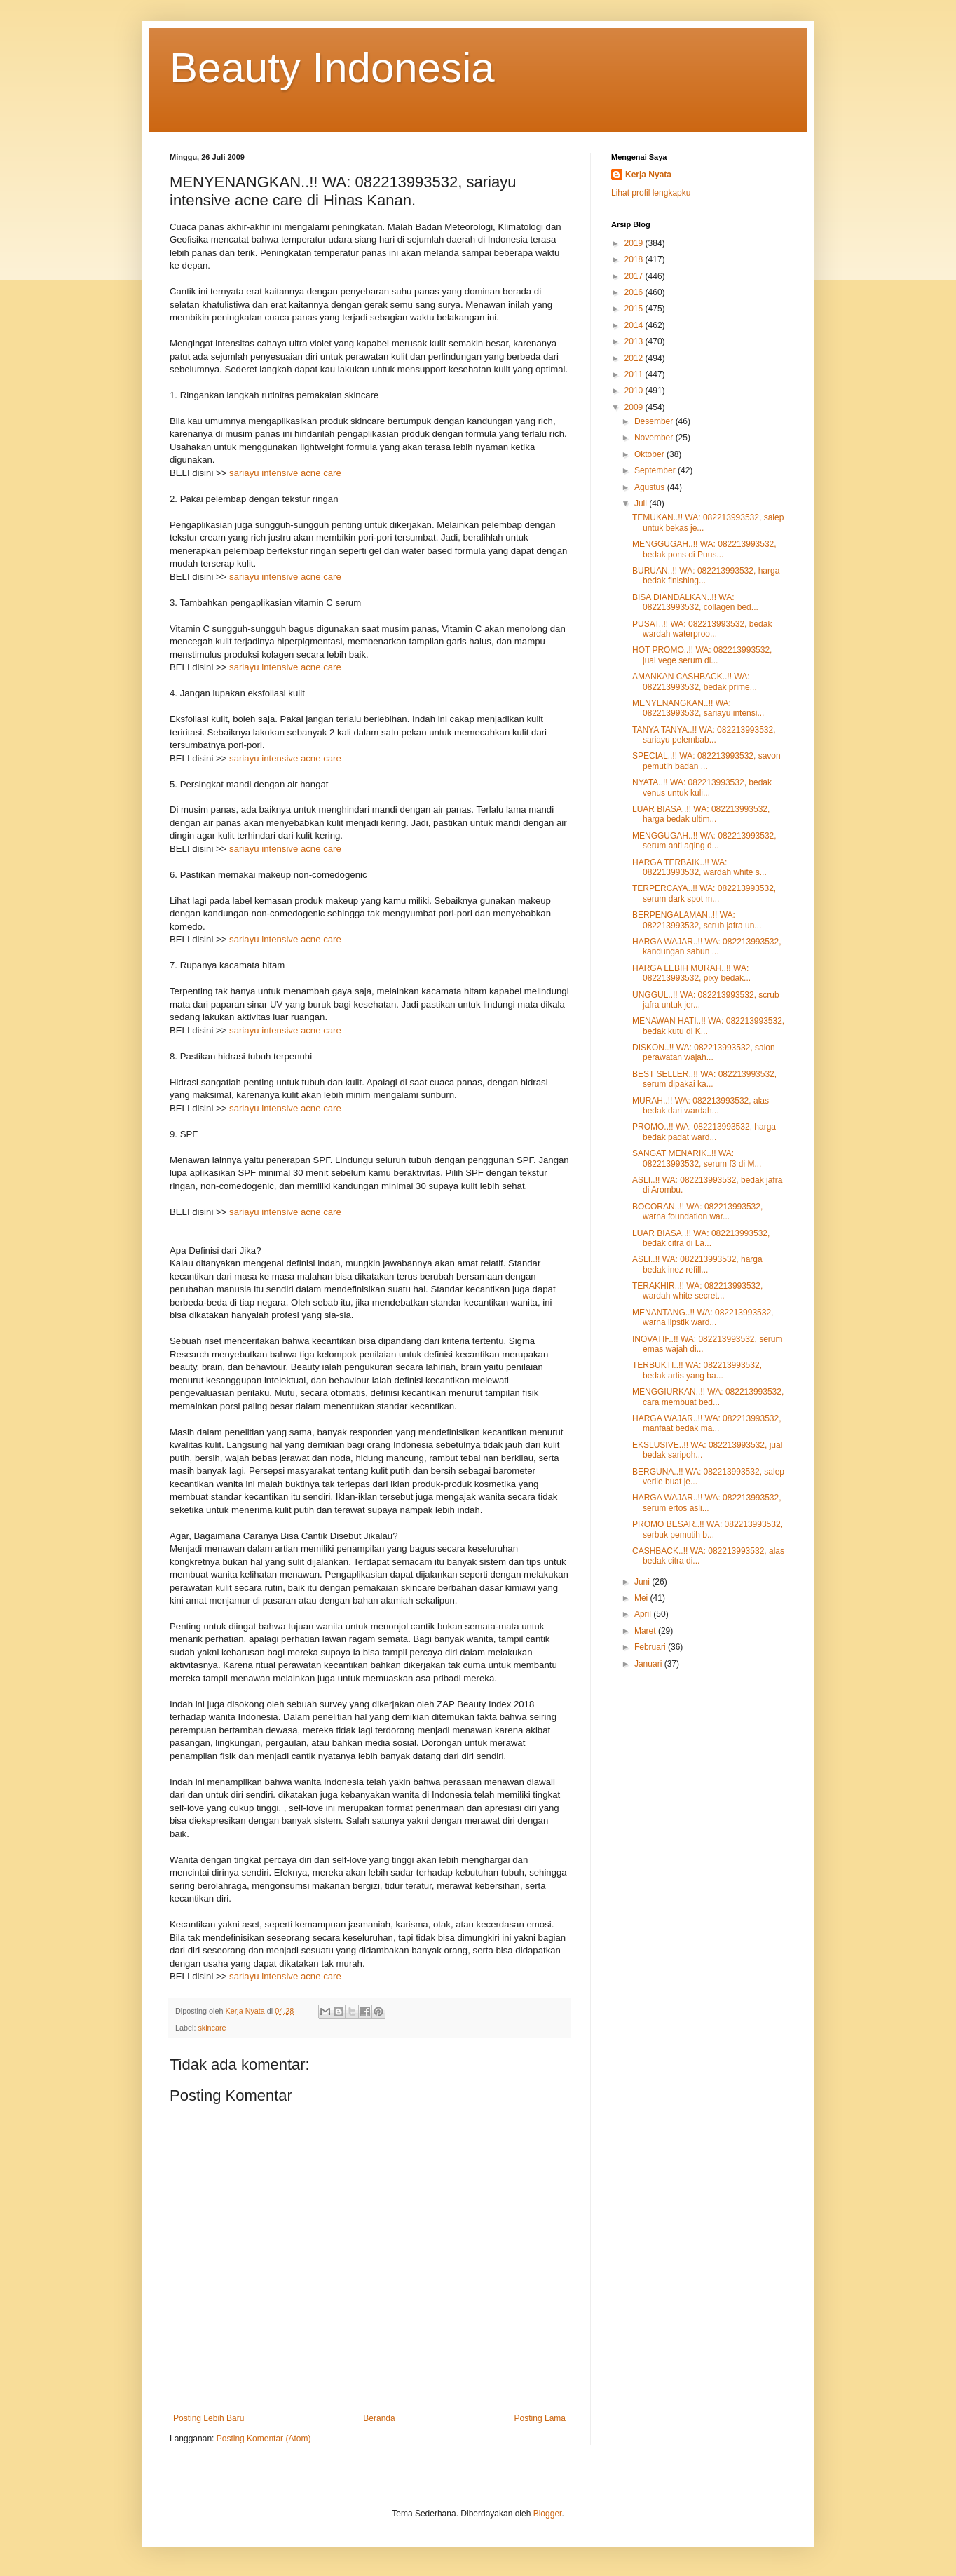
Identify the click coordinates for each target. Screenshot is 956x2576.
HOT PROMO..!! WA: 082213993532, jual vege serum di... (702, 655)
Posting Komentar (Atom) (264, 2438)
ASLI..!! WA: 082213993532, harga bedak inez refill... (697, 1264)
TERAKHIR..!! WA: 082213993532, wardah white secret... (697, 1291)
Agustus (650, 487)
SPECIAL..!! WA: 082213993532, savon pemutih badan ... (706, 761)
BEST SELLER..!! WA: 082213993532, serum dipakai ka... (704, 1079)
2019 (635, 243)
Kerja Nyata (648, 174)
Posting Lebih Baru (208, 2418)
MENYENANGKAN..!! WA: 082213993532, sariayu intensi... (698, 708)
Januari (649, 1664)
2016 (635, 292)
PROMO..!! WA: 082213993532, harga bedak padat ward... (704, 1131)
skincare (212, 2027)
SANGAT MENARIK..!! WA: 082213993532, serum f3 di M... (696, 1158)
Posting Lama (540, 2418)
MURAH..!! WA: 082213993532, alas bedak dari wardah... (700, 1106)
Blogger (547, 2514)
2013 (635, 341)
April (643, 1614)
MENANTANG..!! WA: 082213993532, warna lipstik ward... (702, 1317)
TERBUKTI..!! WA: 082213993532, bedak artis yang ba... (697, 1370)
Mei (642, 1598)
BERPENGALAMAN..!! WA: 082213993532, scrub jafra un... (696, 920)
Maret (646, 1631)
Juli (641, 503)
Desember (655, 421)
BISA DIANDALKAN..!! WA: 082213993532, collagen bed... (695, 602)
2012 (635, 358)
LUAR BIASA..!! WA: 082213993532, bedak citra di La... (701, 1238)
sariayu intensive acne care (285, 473)
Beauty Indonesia (332, 67)
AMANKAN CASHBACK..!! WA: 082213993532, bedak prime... (694, 681)
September (656, 470)
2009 (635, 407)
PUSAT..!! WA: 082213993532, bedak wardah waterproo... (702, 629)
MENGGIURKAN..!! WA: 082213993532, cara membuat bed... (708, 1396)
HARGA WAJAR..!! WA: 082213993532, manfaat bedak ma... (706, 1423)
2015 (635, 308)
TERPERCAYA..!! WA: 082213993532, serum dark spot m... (704, 893)
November (655, 437)
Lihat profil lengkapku (650, 193)
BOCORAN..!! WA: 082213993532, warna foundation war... (697, 1211)
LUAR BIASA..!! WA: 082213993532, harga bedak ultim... (701, 814)
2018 (635, 259)
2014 (635, 325)
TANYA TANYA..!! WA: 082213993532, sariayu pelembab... (704, 735)
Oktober (650, 454)
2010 (635, 390)
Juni (643, 1582)
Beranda (379, 2418)
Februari (651, 1647)
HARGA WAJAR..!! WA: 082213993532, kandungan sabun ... (706, 946)
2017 (635, 276)
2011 (635, 374)
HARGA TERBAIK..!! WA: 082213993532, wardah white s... (699, 867)
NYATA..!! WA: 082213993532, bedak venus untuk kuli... (702, 787)
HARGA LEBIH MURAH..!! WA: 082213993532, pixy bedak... (691, 973)
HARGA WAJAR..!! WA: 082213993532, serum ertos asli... (706, 1502)
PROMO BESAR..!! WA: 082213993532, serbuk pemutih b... (707, 1529)
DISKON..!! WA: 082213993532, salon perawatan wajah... (703, 1052)
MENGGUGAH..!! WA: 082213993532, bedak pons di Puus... (704, 549)
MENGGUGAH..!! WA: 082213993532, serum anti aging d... (704, 840)
